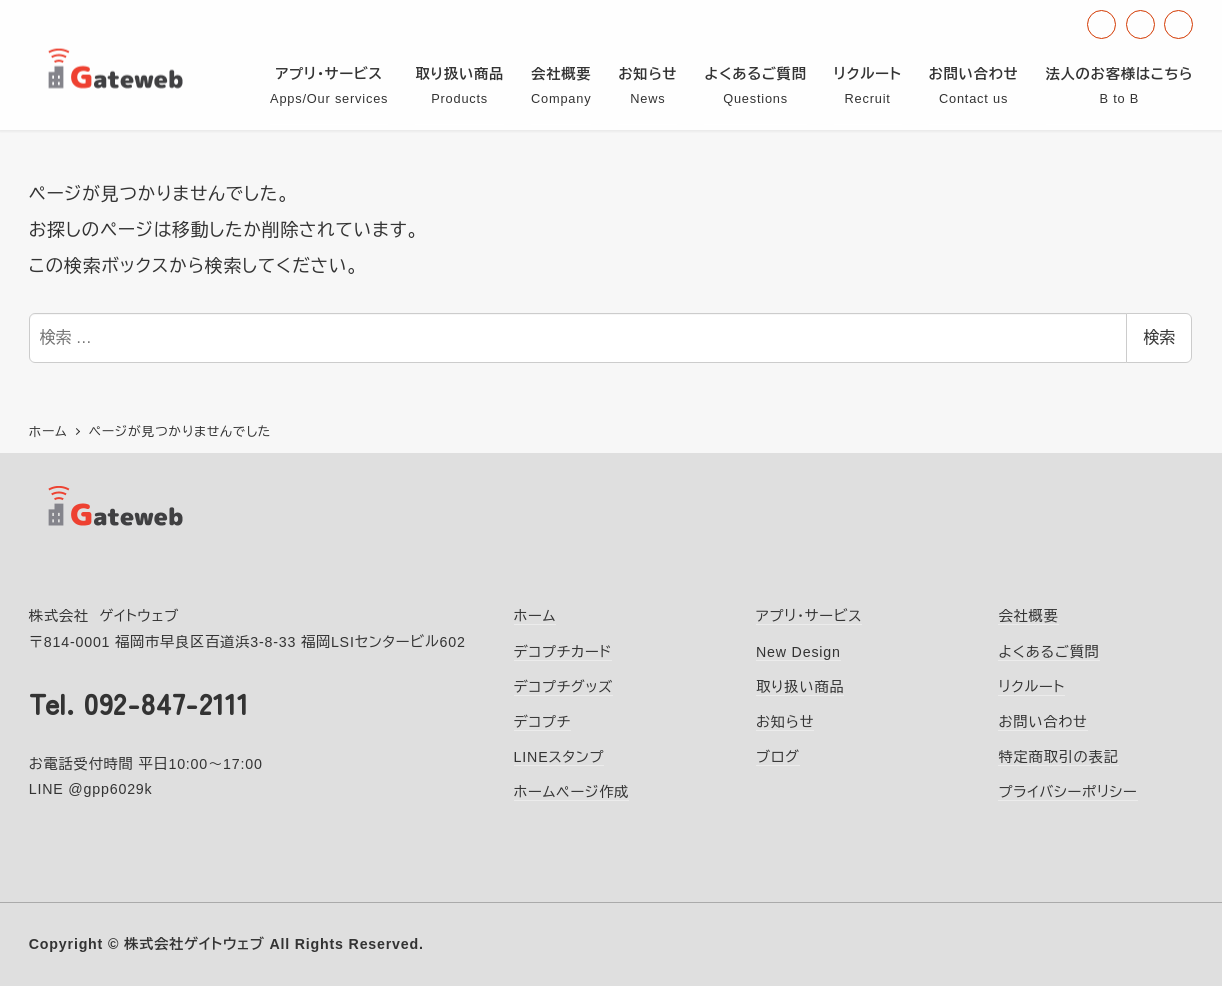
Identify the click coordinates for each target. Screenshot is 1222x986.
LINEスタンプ (559, 757)
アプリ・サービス (809, 616)
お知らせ (785, 722)
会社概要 (1028, 616)
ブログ (778, 757)
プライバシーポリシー (1067, 792)
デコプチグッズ (563, 687)
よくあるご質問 (1048, 652)
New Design (798, 652)
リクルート (1031, 687)
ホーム (535, 616)
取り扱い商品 (800, 687)
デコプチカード (563, 652)
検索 (1159, 337)
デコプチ (542, 722)
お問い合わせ (1042, 722)
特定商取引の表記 (1058, 757)
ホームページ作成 (572, 792)
